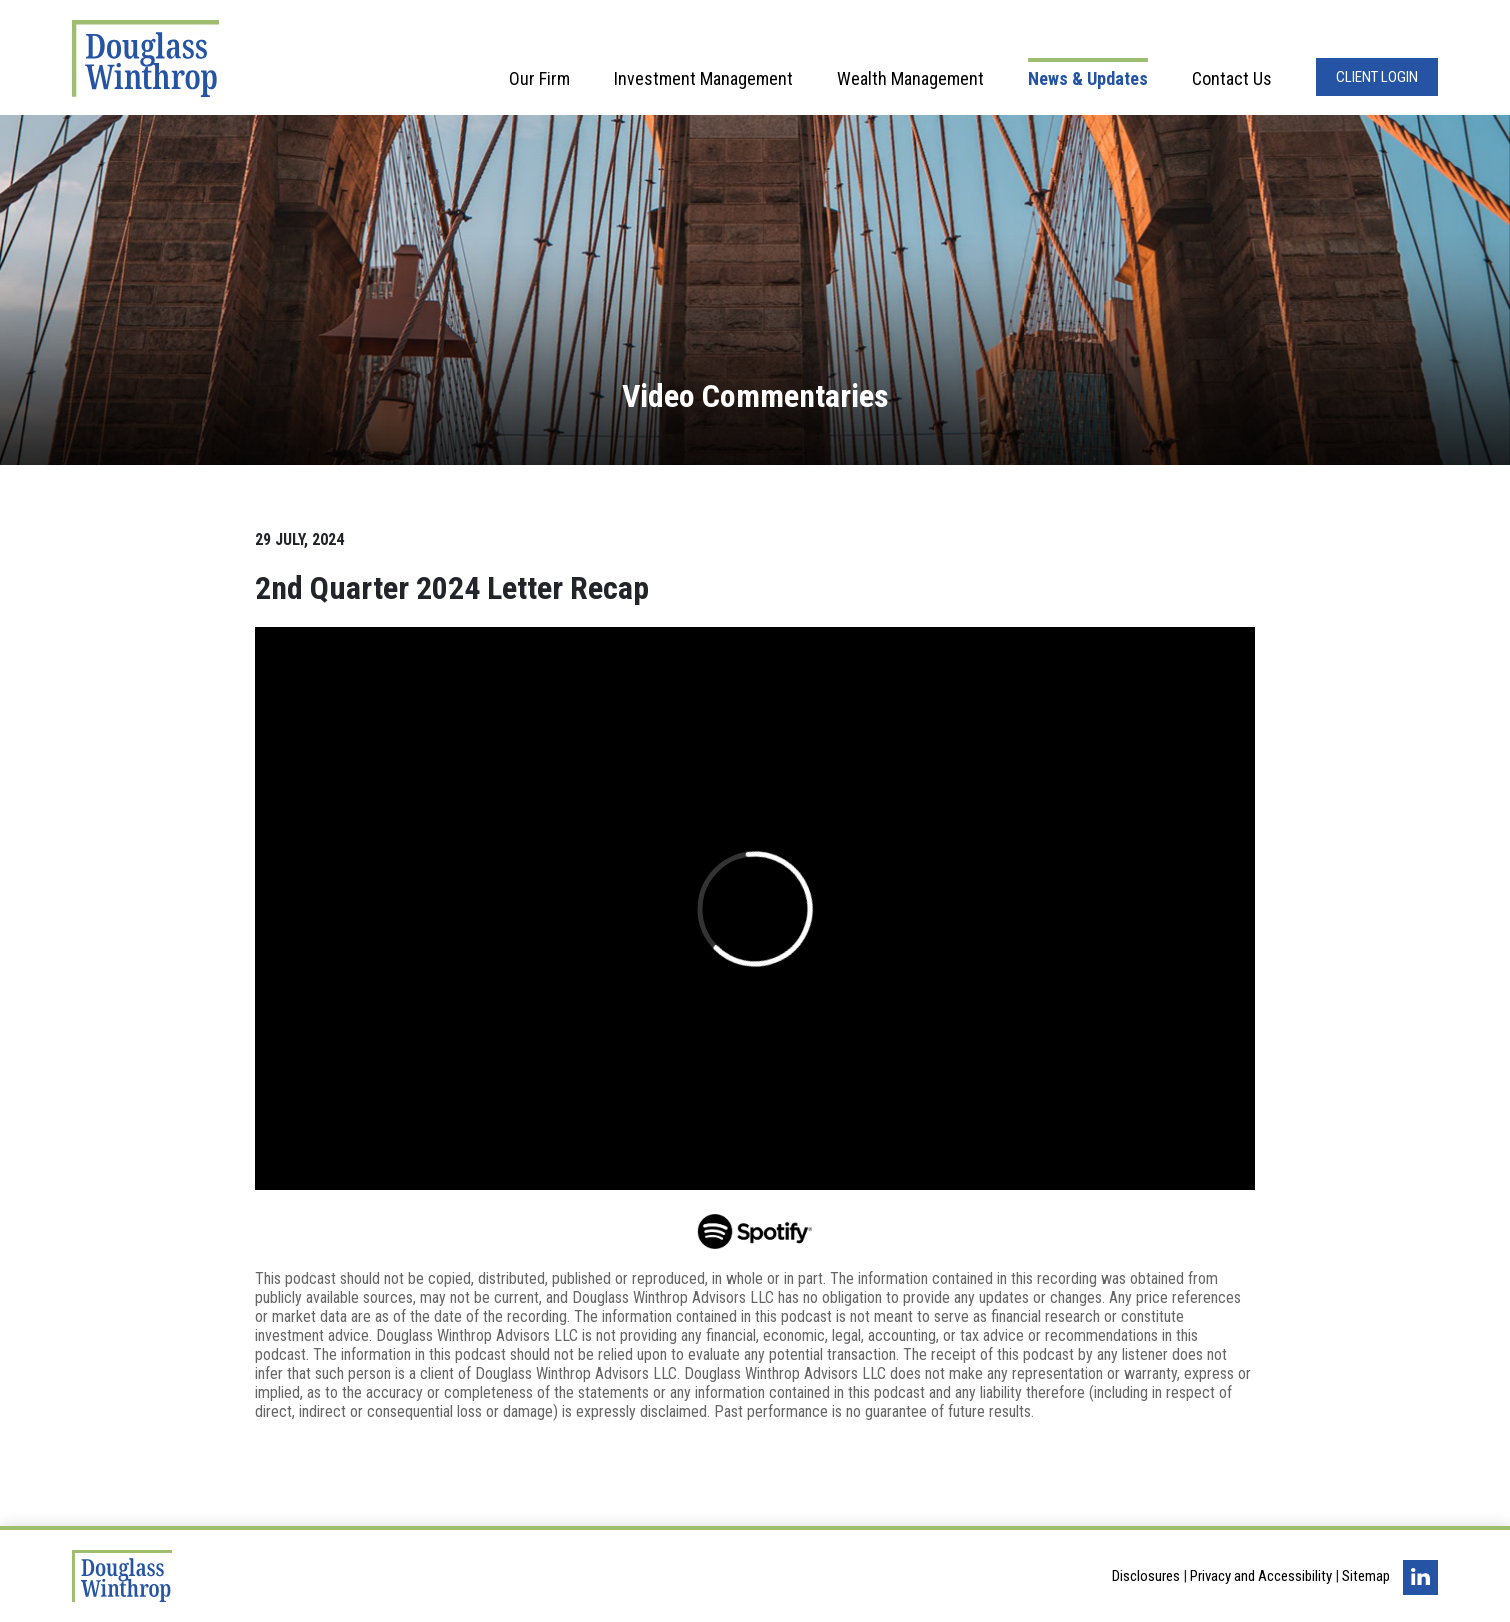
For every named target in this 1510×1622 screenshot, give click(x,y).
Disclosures (1146, 1576)
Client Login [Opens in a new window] (1377, 77)
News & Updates (1088, 78)
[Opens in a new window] (755, 1229)
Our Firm (539, 78)
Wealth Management (910, 78)
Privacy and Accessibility (1261, 1576)
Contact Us (1232, 78)
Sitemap (1366, 1576)
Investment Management (703, 78)
